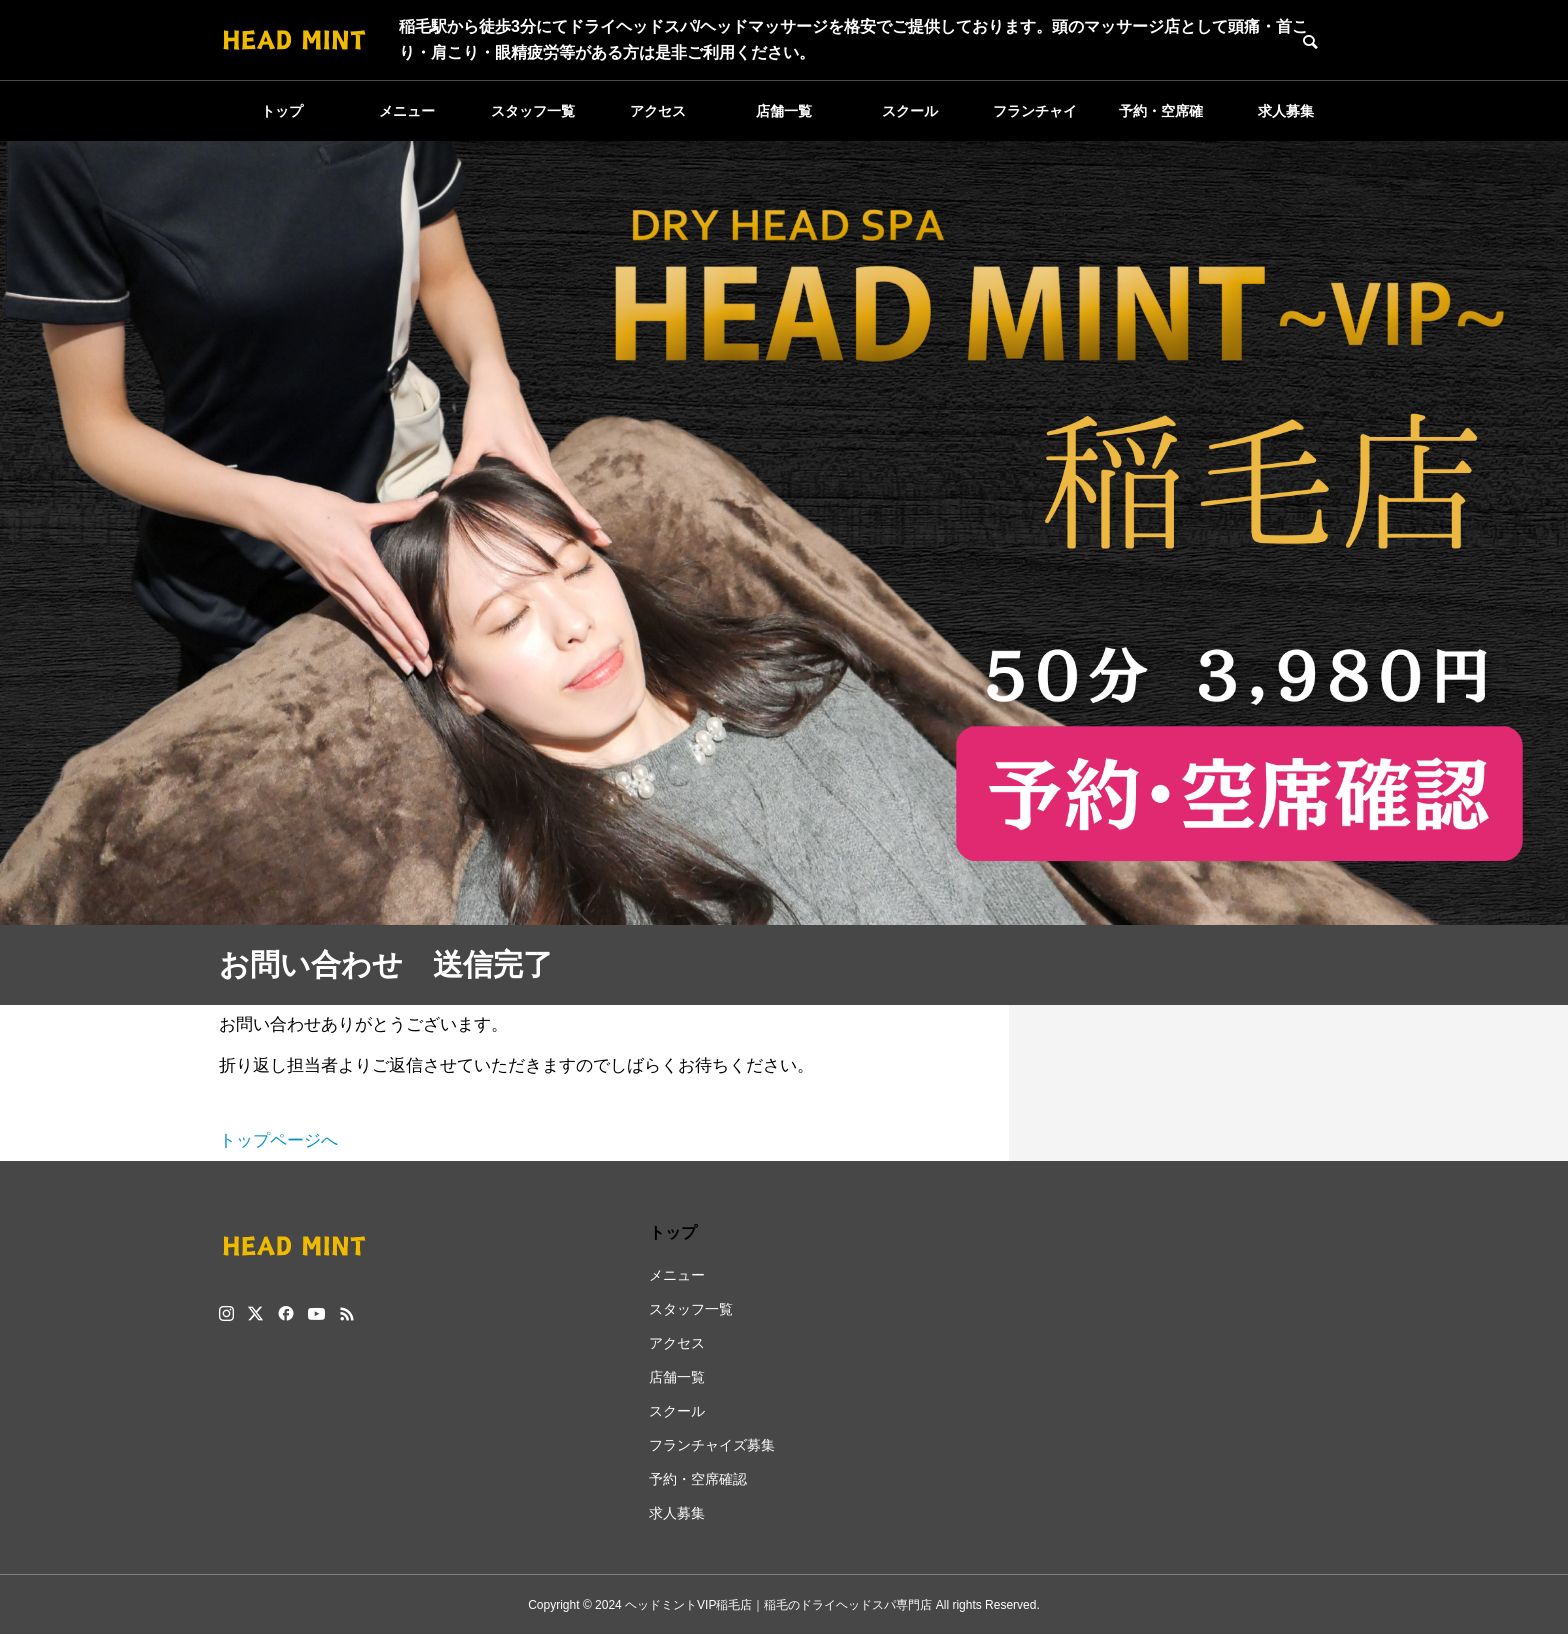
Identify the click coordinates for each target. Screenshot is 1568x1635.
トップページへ (278, 1140)
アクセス (658, 111)
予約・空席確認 (1161, 122)
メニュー (407, 111)
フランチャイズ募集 (1035, 122)
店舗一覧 (784, 111)
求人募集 (1286, 111)
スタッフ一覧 (533, 111)
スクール (910, 111)
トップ (282, 111)
